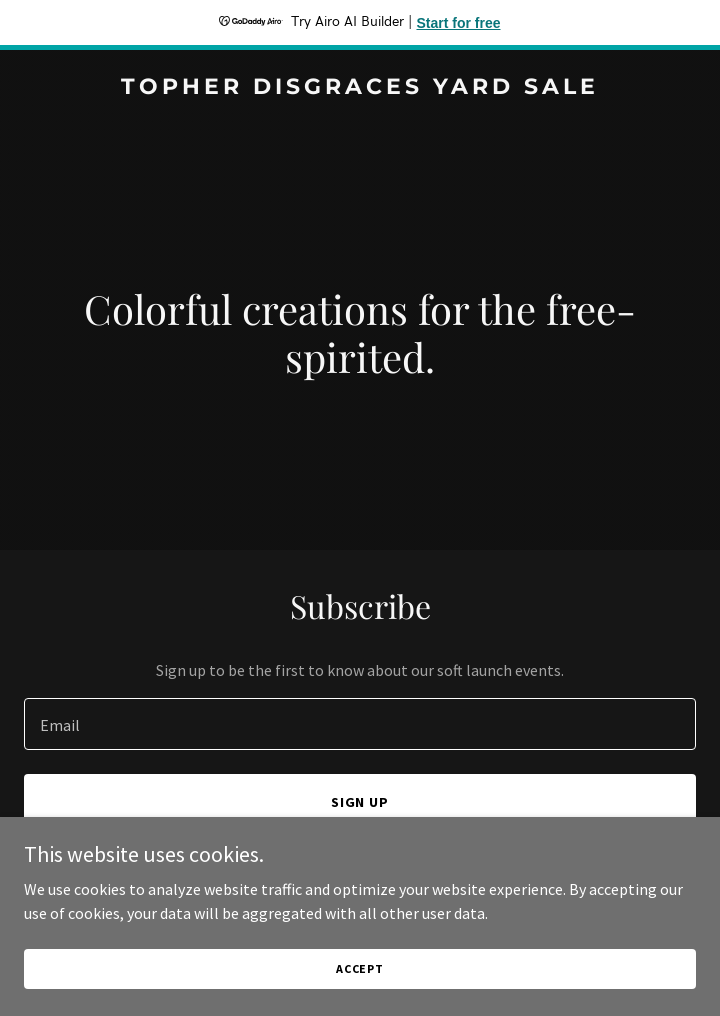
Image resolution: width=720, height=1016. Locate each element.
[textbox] (360, 724)
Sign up (360, 802)
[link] (360, 88)
